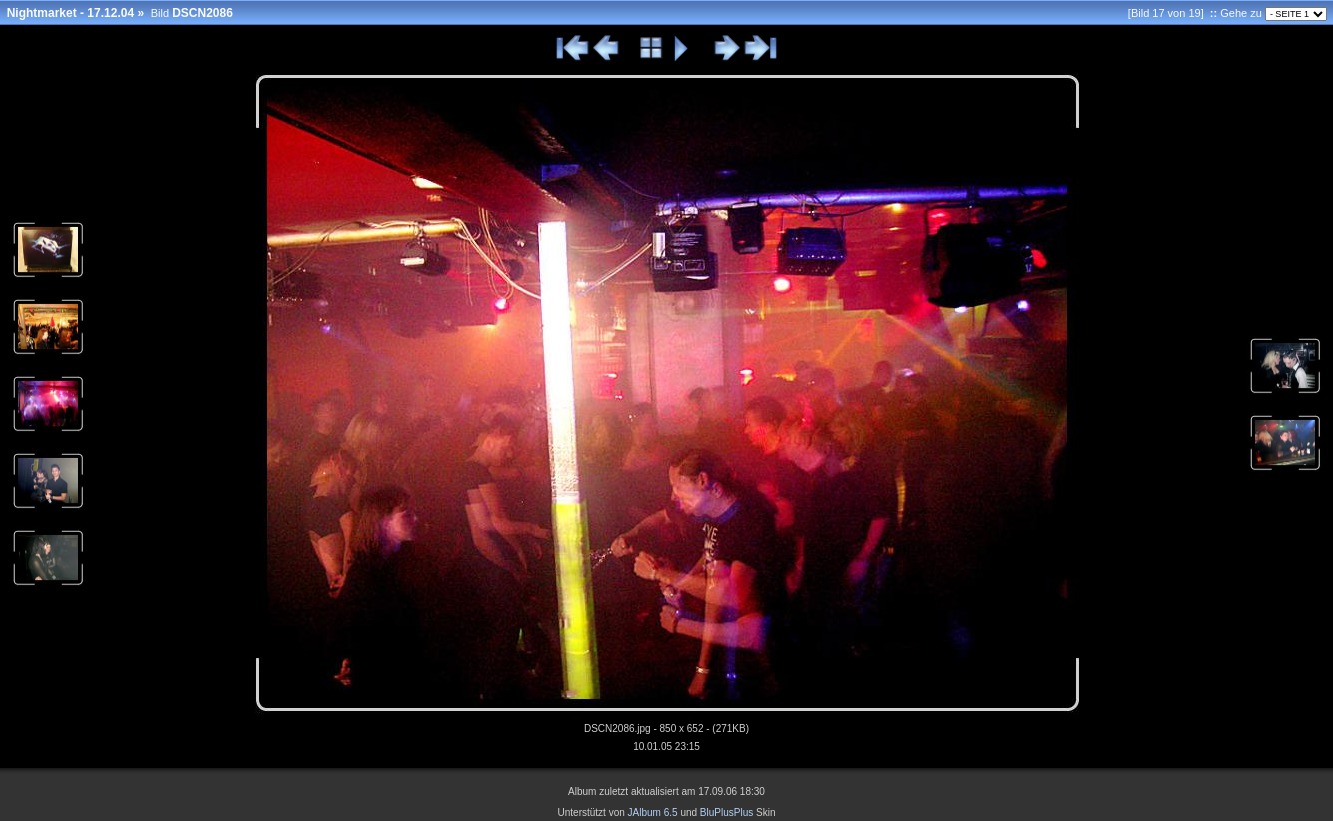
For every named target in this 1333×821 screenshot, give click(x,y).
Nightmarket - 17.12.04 (70, 13)
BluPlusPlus (726, 812)
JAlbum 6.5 (653, 812)
